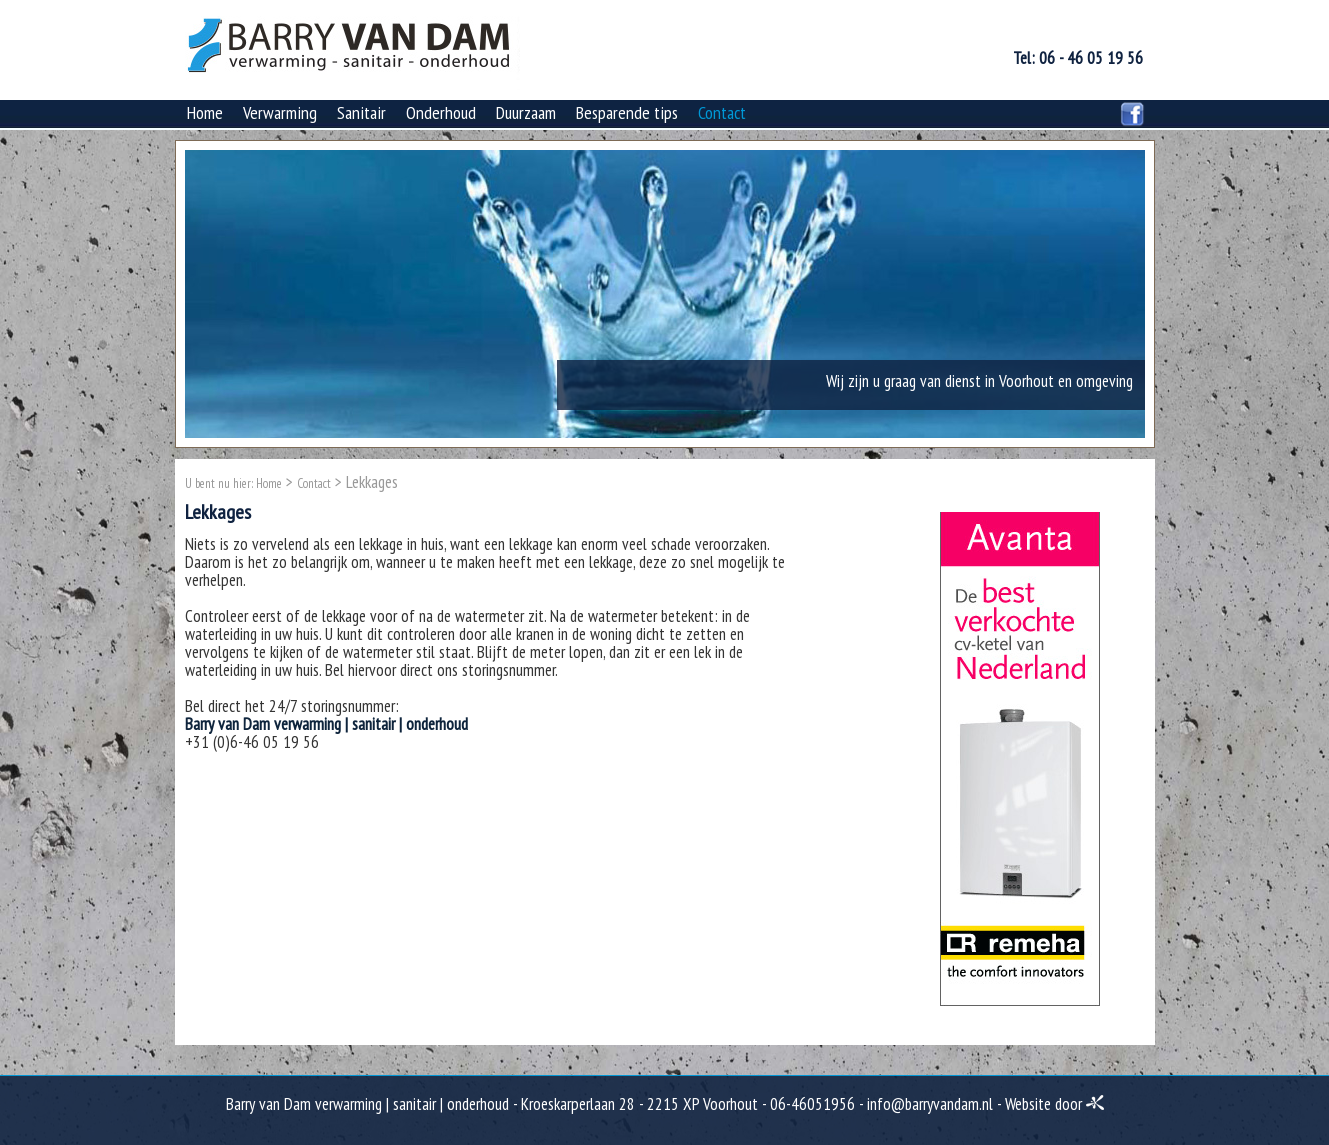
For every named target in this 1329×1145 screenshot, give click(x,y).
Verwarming (280, 112)
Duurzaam (526, 112)
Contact (722, 112)
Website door (1054, 1104)
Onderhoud (441, 112)
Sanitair (361, 112)
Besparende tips (627, 112)
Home (205, 112)
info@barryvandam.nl (930, 1104)
